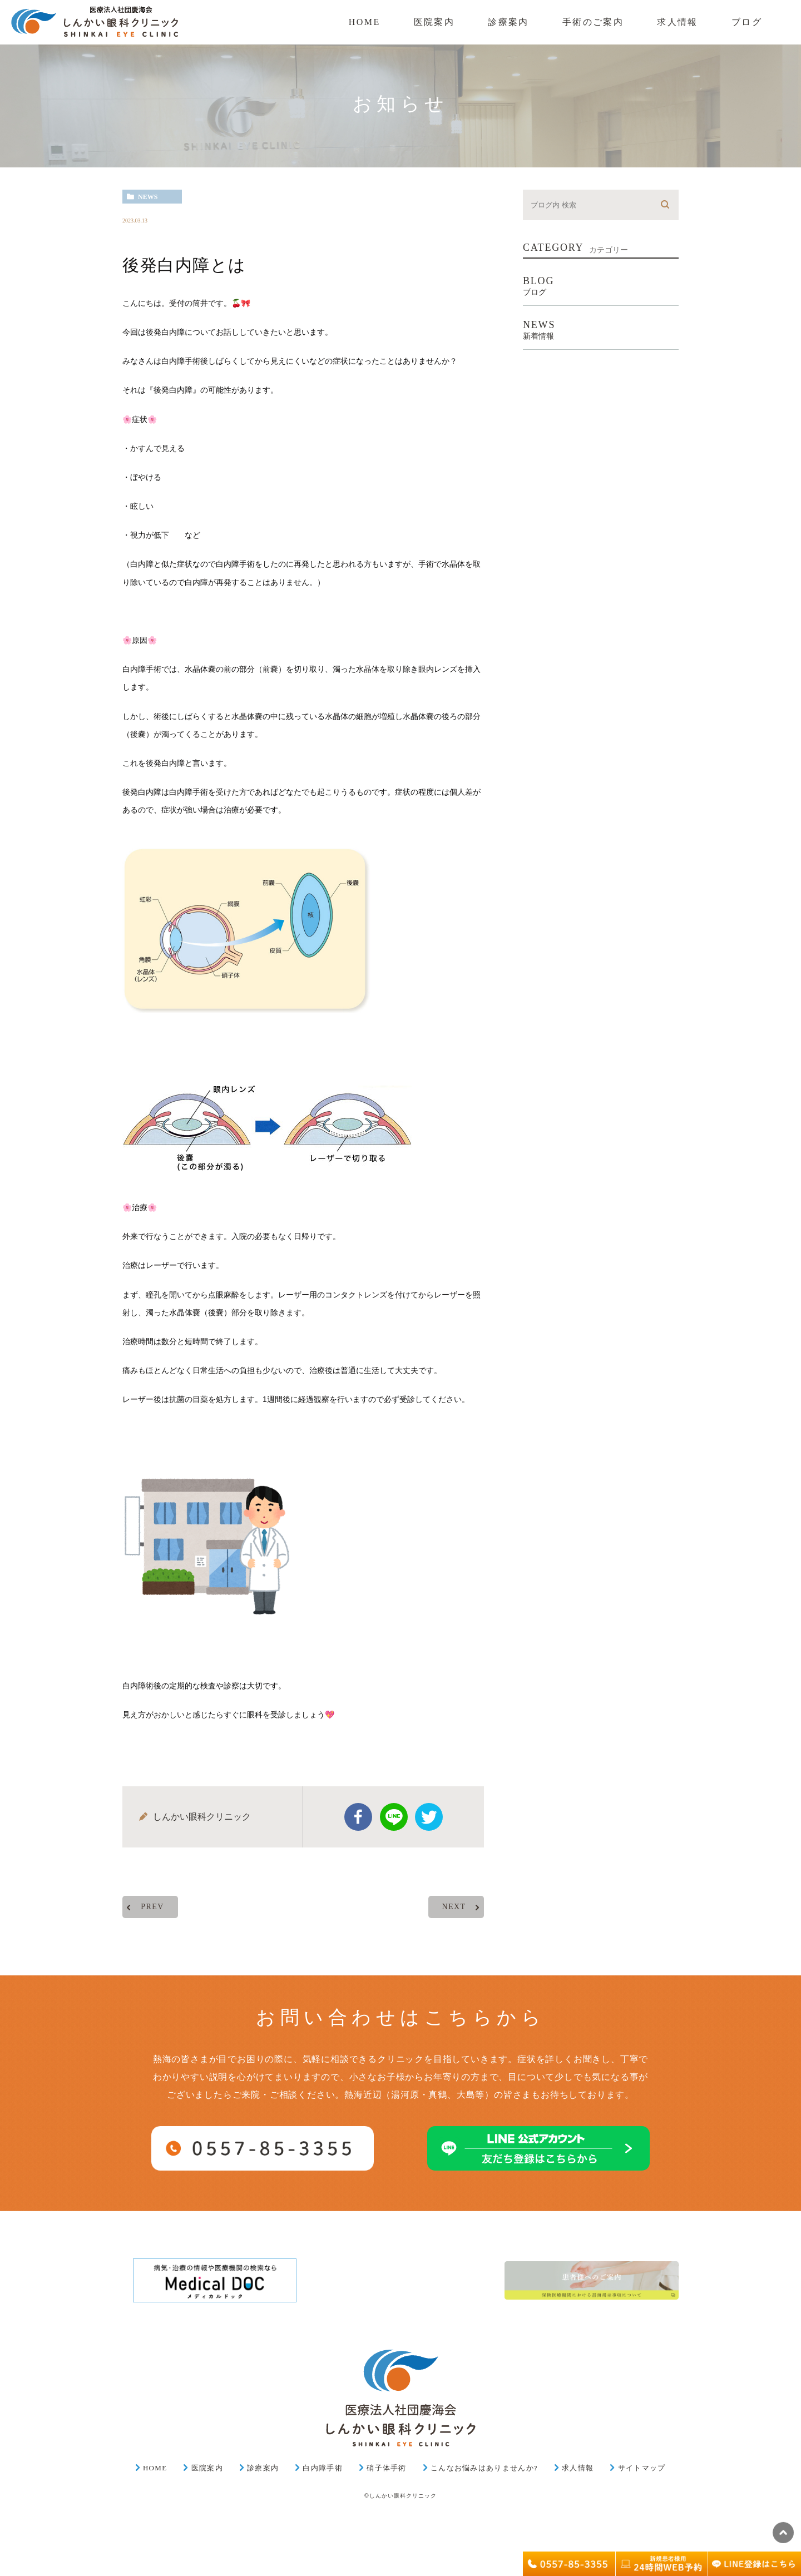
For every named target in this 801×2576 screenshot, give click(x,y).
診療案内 (263, 2468)
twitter (429, 1817)
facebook (358, 1817)
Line (394, 1817)
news (147, 197)
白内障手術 (323, 2468)
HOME (155, 2468)
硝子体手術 (387, 2468)
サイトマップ (642, 2468)
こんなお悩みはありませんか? (484, 2468)
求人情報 (578, 2468)
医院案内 (207, 2468)
